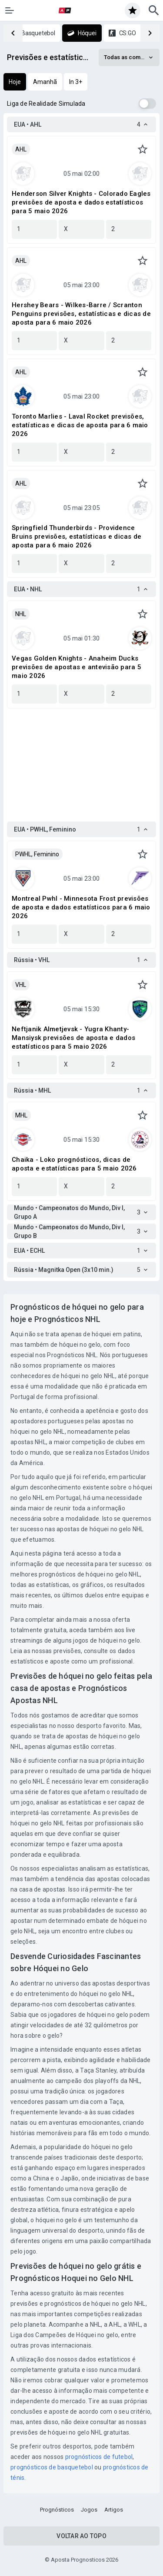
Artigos (113, 2509)
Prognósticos (57, 2509)
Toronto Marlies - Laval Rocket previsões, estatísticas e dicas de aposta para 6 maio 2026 (80, 425)
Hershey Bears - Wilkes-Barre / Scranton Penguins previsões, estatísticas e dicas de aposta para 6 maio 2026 (81, 313)
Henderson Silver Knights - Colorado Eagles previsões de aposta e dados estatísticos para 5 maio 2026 (81, 202)
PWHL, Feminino (37, 854)
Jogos (89, 2509)
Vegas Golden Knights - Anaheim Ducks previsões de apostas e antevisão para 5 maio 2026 (76, 667)
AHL (21, 149)
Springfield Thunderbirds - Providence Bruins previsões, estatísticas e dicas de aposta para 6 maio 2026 (76, 536)
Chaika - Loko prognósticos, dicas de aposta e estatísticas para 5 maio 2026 (74, 1164)
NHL (20, 613)
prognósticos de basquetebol (51, 2467)
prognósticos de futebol (99, 2456)
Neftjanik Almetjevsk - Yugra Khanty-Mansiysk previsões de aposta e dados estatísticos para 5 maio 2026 (73, 1037)
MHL (21, 1115)
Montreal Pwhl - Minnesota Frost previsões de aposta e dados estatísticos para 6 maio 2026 (81, 907)
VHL (20, 984)
